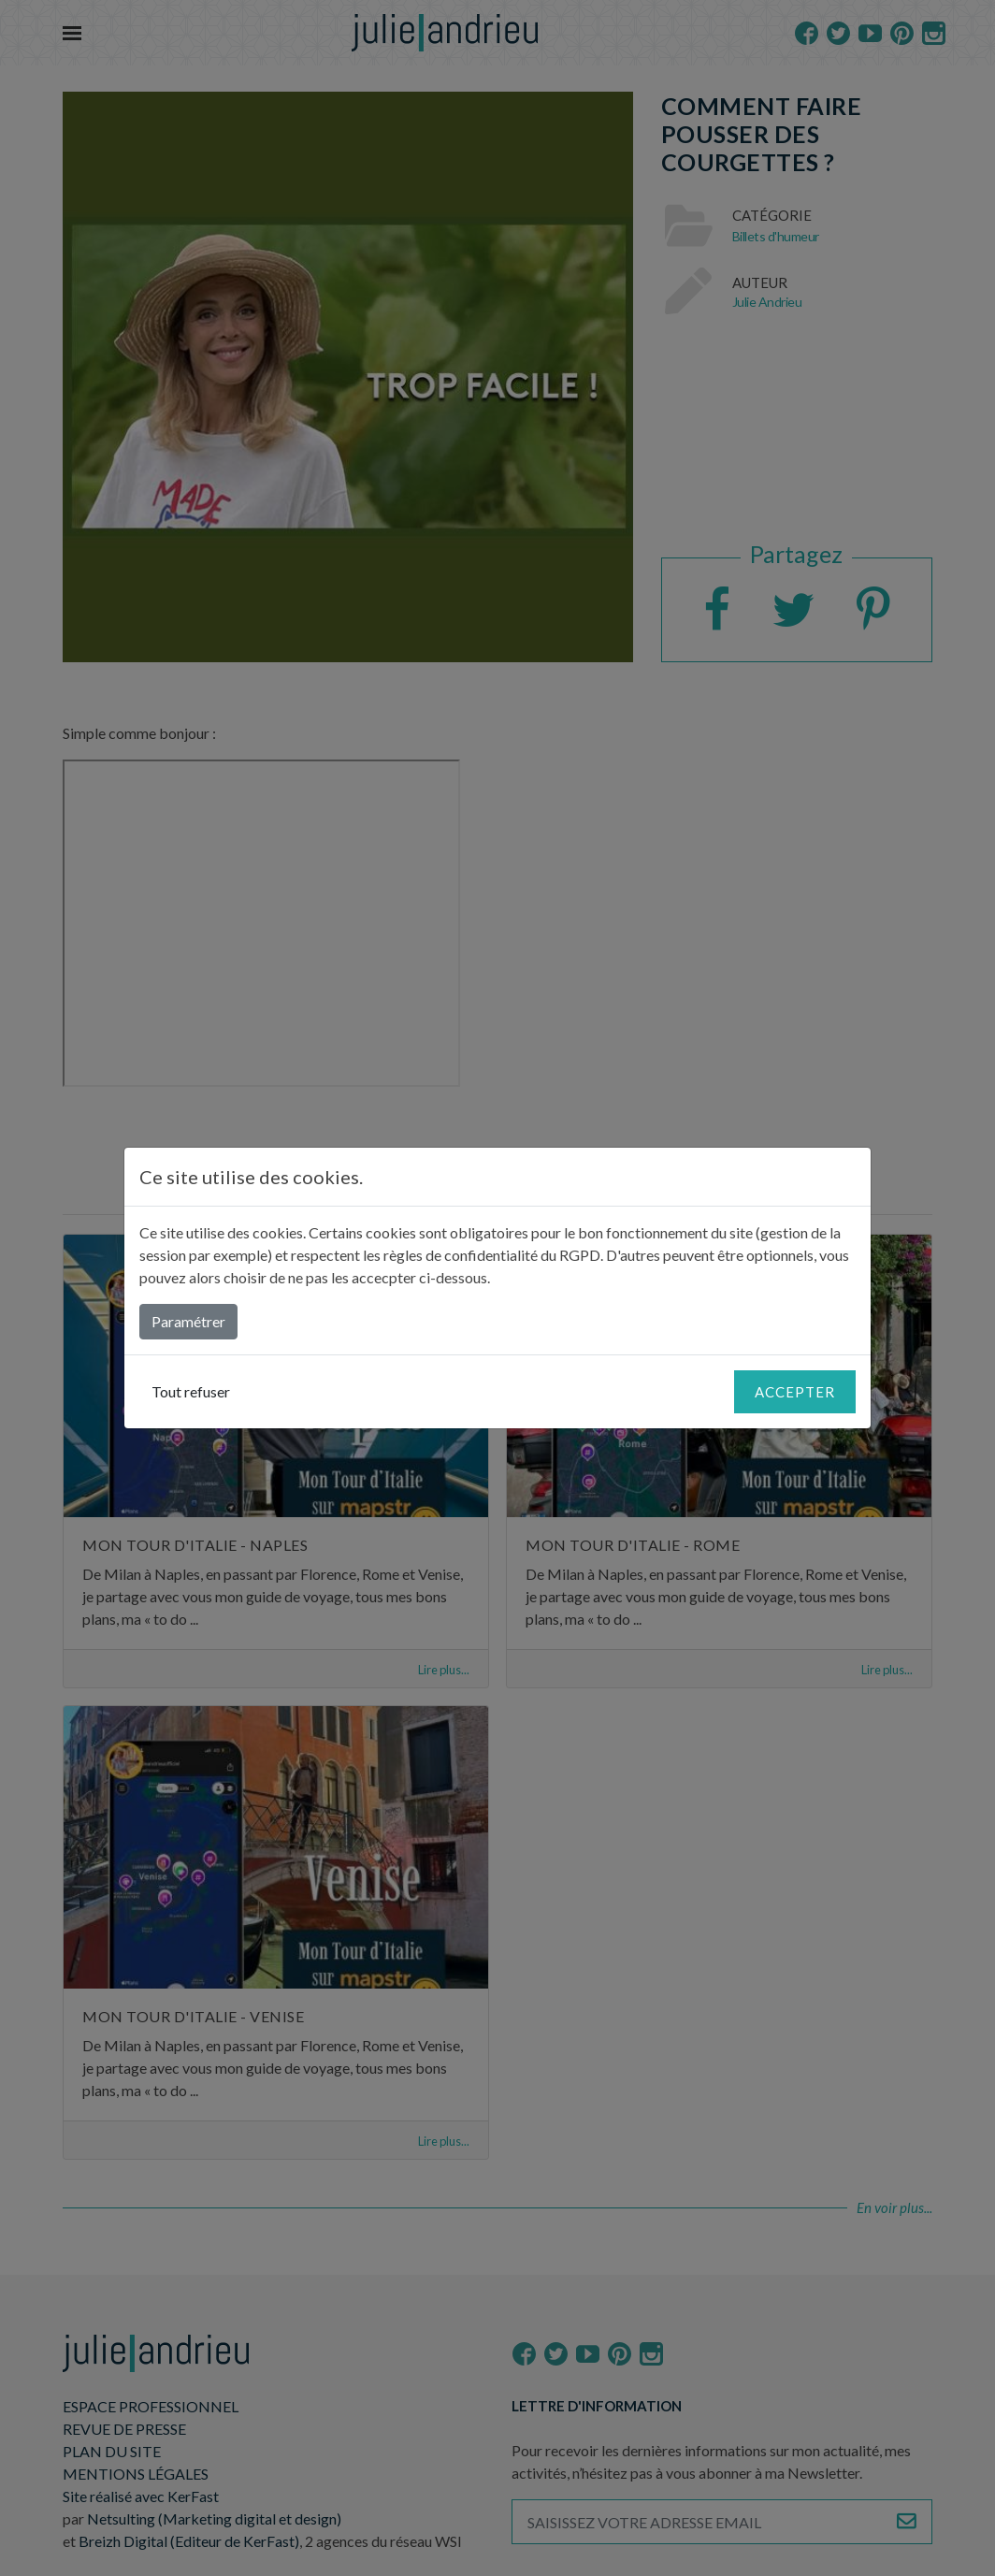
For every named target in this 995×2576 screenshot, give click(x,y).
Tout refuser (190, 1391)
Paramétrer (188, 1321)
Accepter (795, 1391)
